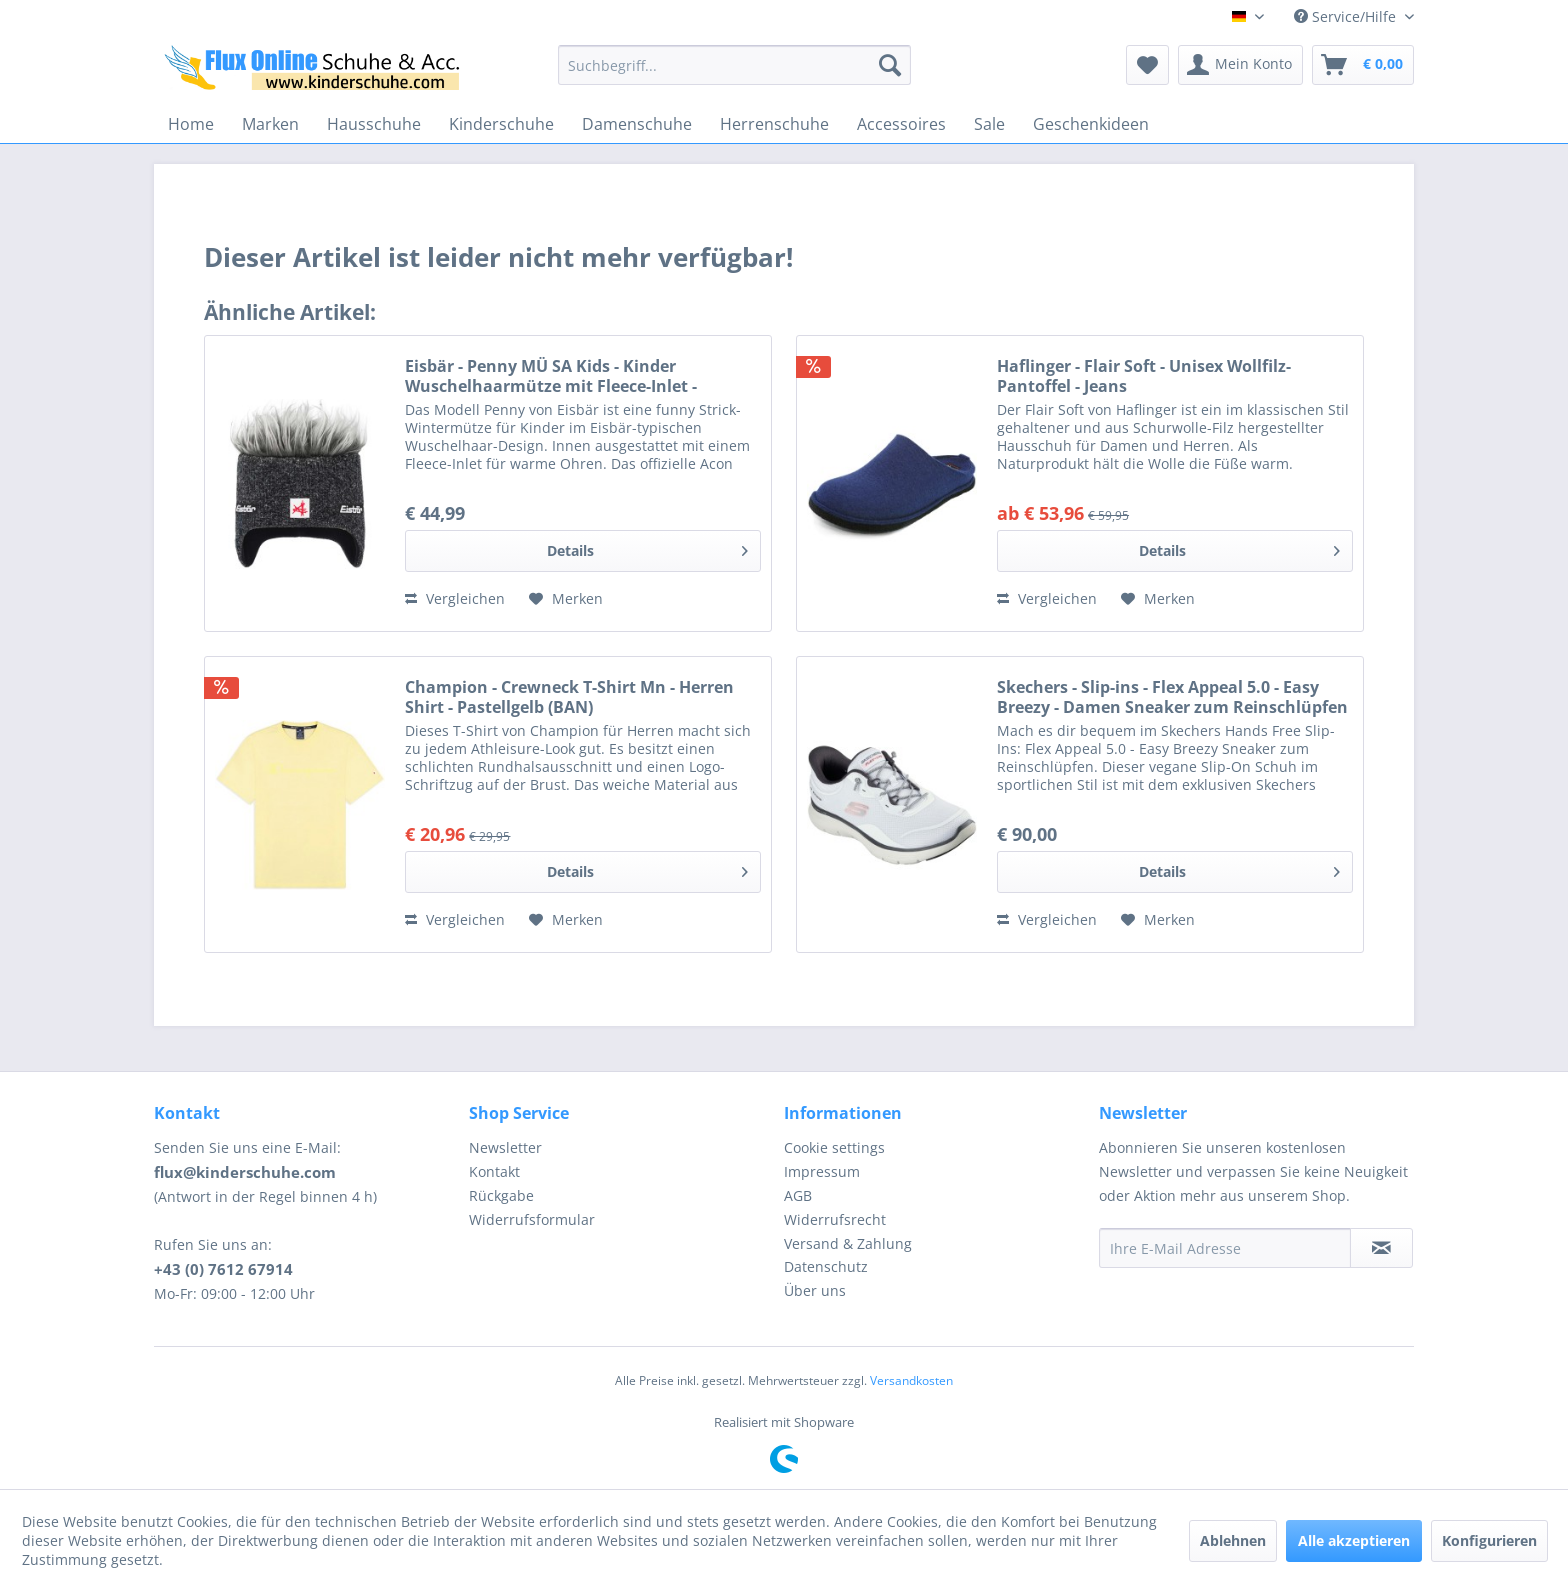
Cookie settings (834, 1147)
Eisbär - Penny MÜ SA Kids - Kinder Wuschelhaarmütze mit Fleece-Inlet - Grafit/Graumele (551, 376)
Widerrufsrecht (835, 1219)
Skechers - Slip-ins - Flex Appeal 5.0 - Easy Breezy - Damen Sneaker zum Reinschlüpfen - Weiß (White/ (1172, 697)
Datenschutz (826, 1266)
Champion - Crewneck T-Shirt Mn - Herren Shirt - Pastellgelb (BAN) (569, 697)
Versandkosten (911, 1380)
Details (647, 547)
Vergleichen (455, 598)
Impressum (822, 1171)
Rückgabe (501, 1195)
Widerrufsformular (532, 1219)
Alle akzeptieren (1354, 1540)
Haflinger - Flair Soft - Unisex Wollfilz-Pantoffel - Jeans (1144, 376)
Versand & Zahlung (848, 1243)
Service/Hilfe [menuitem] (1347, 16)
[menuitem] (734, 65)
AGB (798, 1195)
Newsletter (505, 1147)
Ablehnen (1233, 1540)
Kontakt (494, 1171)
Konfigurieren (1489, 1540)
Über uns (815, 1290)
